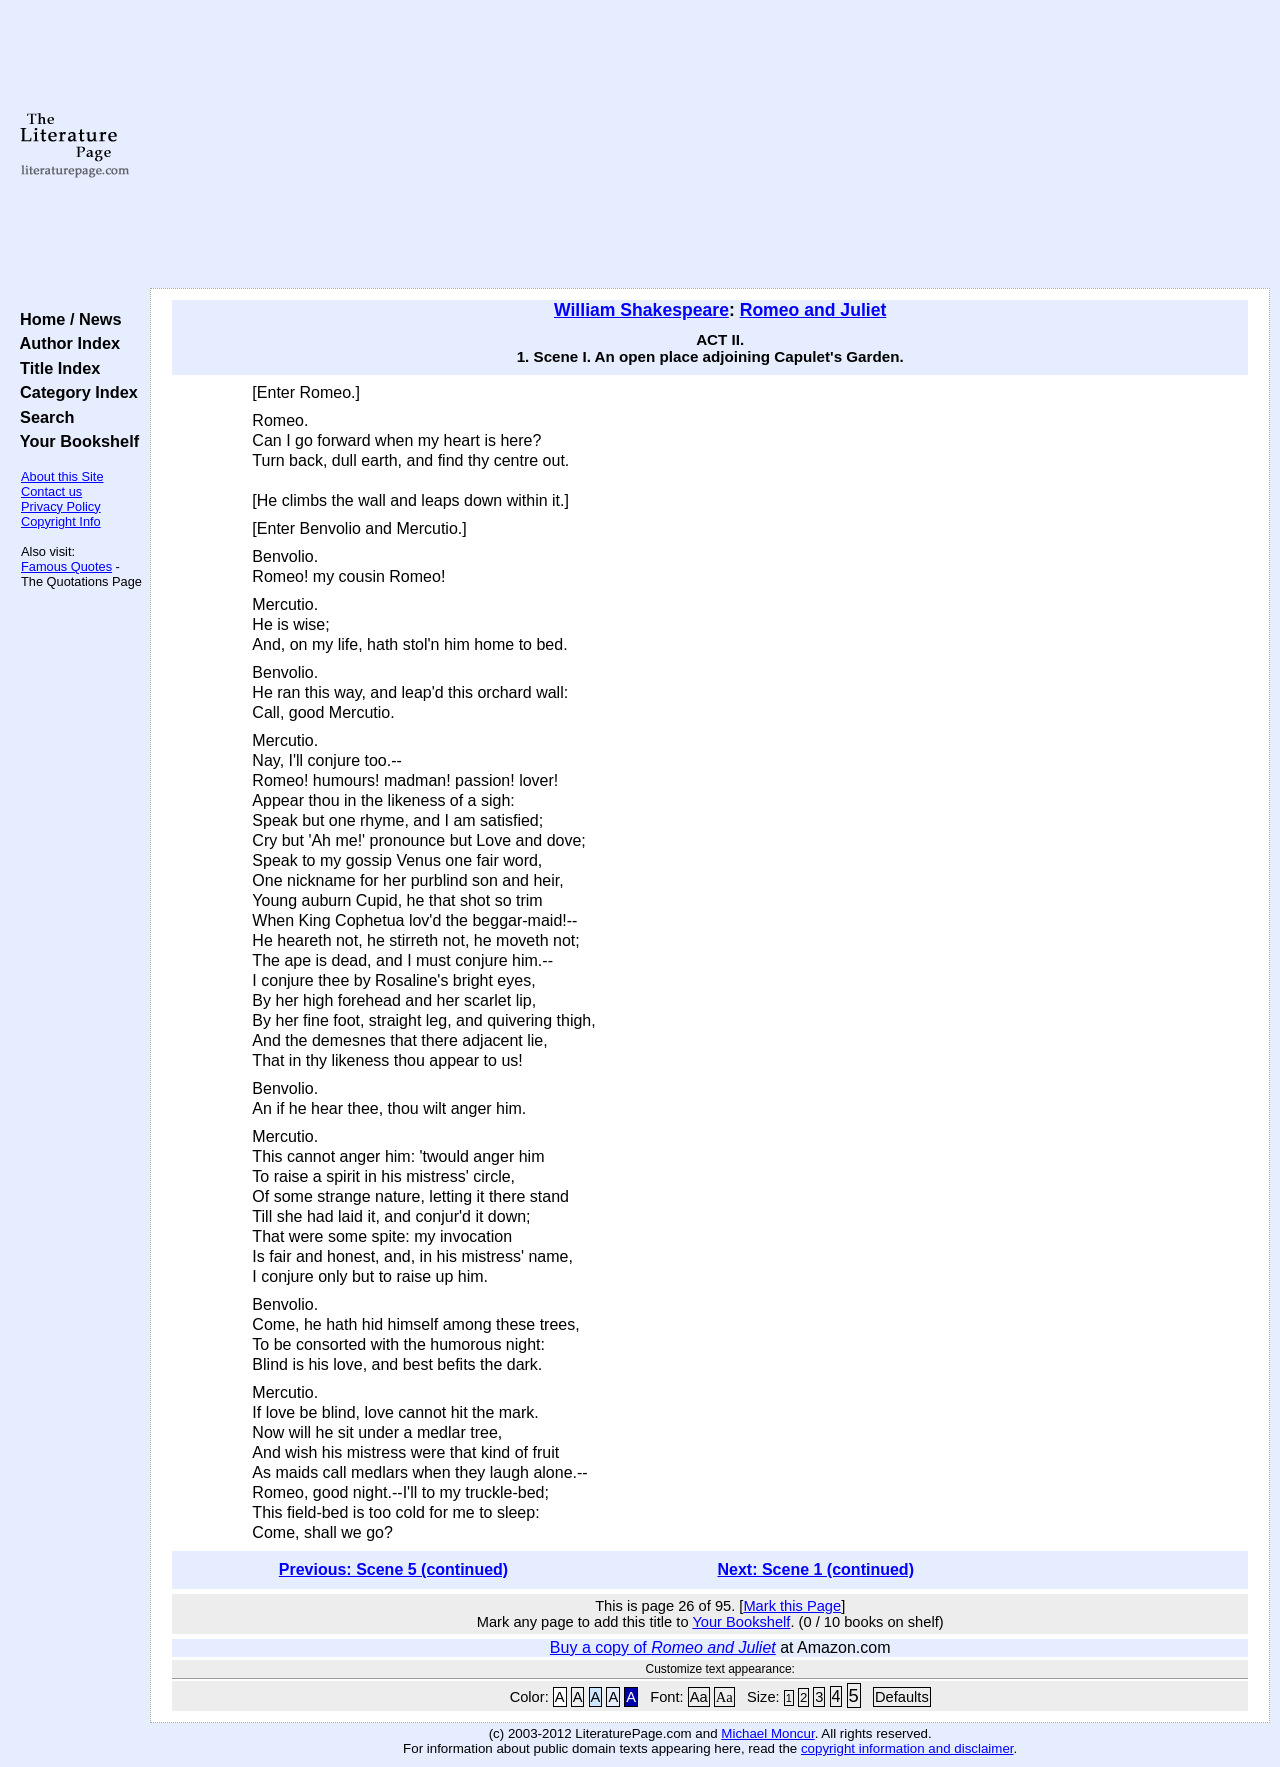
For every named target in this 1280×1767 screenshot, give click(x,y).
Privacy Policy (61, 506)
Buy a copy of (663, 1647)
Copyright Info (61, 521)
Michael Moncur (767, 1733)
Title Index (55, 368)
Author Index (65, 343)
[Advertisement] (710, 145)
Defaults (902, 1697)
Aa (699, 1697)
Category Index (74, 392)
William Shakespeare (641, 310)
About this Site (62, 476)
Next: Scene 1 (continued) (815, 1569)
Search (42, 417)
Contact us (51, 491)
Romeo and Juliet (813, 310)
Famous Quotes (66, 566)
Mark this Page (792, 1606)
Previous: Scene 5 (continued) (393, 1569)
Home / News (66, 319)
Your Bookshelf (75, 441)
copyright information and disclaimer (907, 1748)
